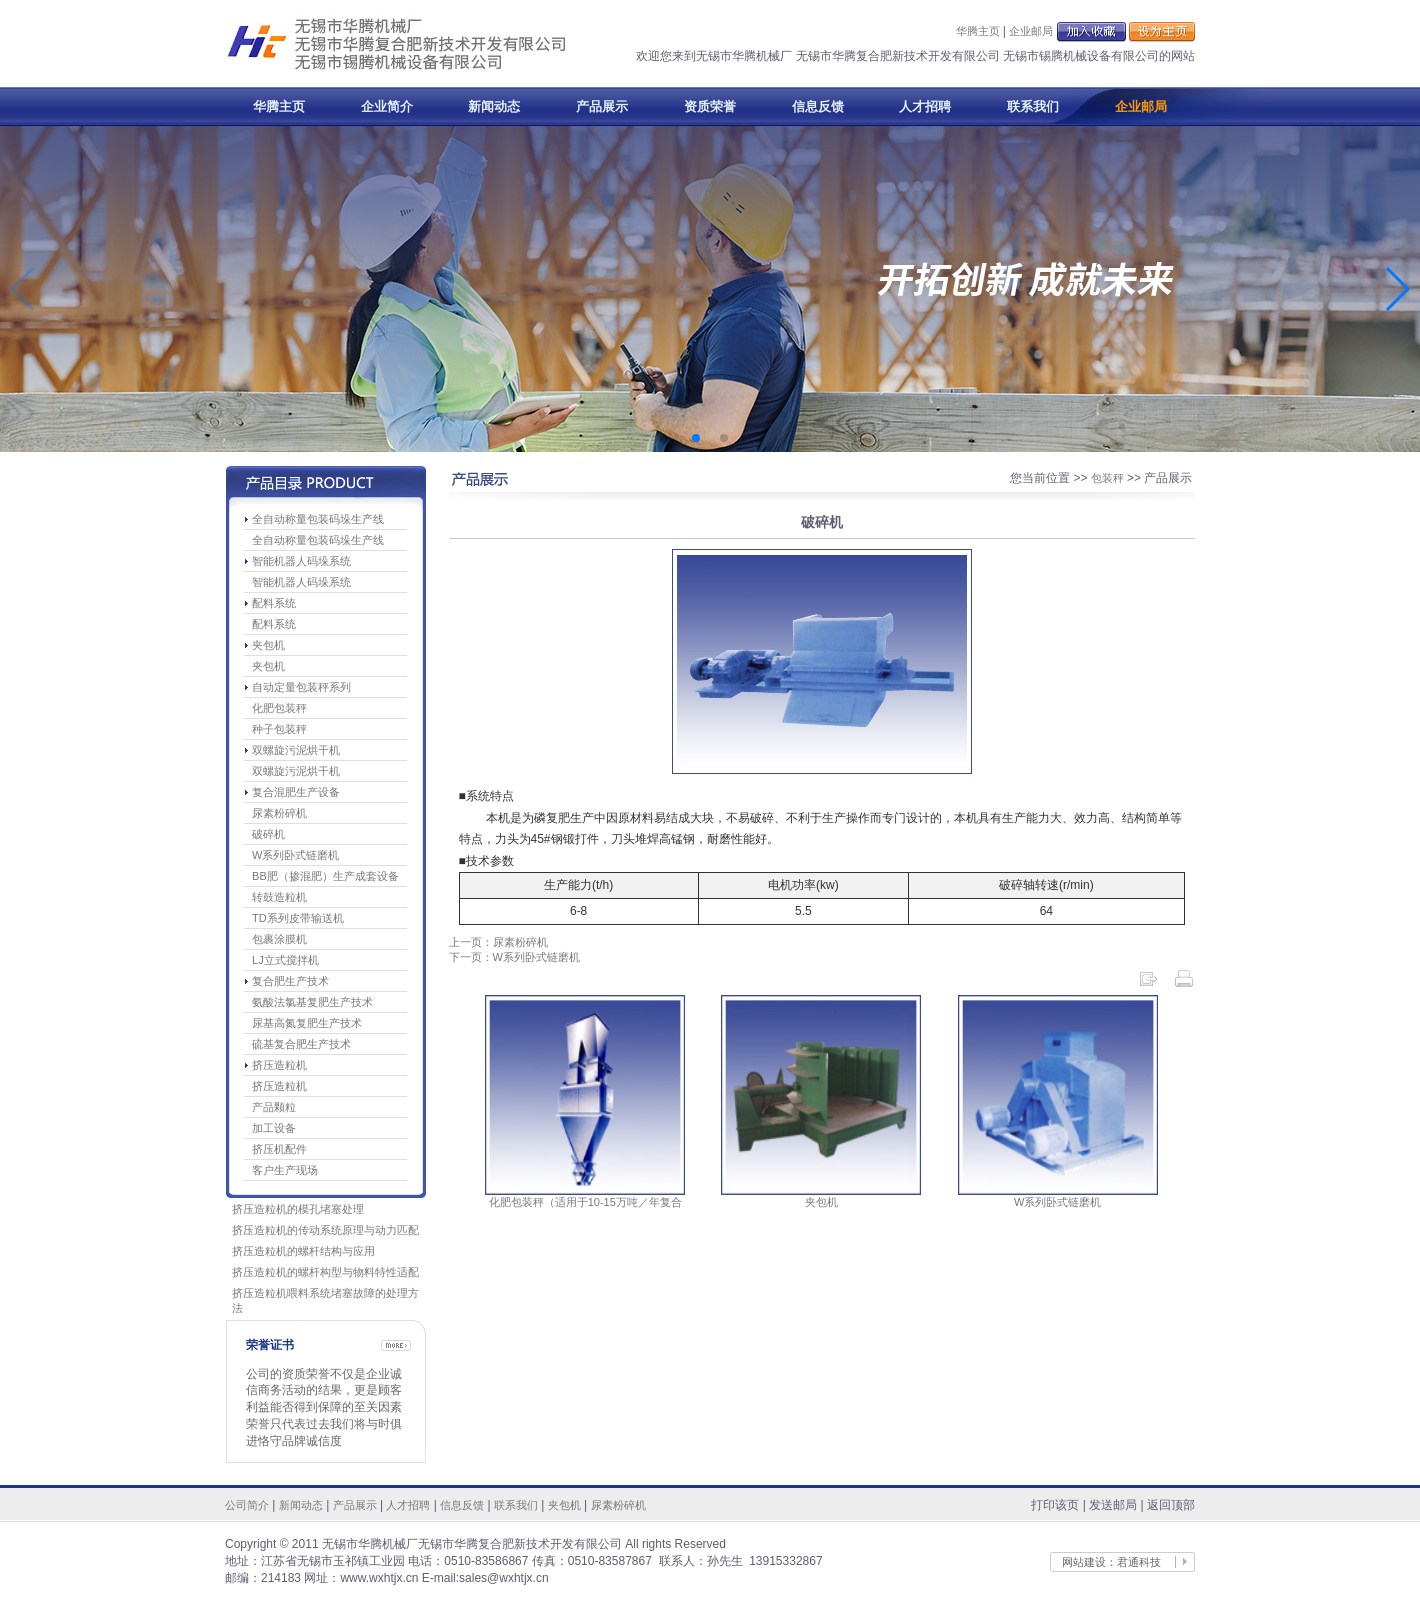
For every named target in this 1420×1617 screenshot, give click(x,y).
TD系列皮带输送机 (298, 918)
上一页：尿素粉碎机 (498, 942)
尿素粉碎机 (279, 813)
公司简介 (247, 1505)
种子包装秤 (279, 729)
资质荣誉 (710, 106)
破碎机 (268, 834)
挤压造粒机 (279, 1065)
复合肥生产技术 (290, 981)
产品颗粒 (274, 1107)
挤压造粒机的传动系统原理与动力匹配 (325, 1230)
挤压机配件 (279, 1149)
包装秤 (1107, 478)
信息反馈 (818, 106)
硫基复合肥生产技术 (301, 1044)
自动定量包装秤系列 (301, 687)
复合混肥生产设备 (296, 792)
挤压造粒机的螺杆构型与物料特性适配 (325, 1272)
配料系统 (274, 603)
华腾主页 (978, 31)
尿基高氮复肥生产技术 (307, 1023)
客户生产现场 (285, 1170)
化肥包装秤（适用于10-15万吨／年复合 (585, 1202)
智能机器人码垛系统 (301, 561)
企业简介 (387, 106)
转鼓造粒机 (279, 897)
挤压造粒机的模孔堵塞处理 (298, 1209)
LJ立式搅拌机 (285, 960)
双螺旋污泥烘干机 (296, 750)
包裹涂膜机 (279, 939)
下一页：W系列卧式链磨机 (514, 957)
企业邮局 (1031, 31)
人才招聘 (925, 106)
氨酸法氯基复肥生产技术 (312, 1002)
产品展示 (602, 106)
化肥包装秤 (279, 708)
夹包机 (268, 645)
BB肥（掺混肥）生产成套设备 (325, 876)
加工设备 (274, 1128)
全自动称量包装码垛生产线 (318, 519)
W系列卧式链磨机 (295, 855)
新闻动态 (494, 106)
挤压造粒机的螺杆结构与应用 (303, 1251)
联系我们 (1033, 106)
